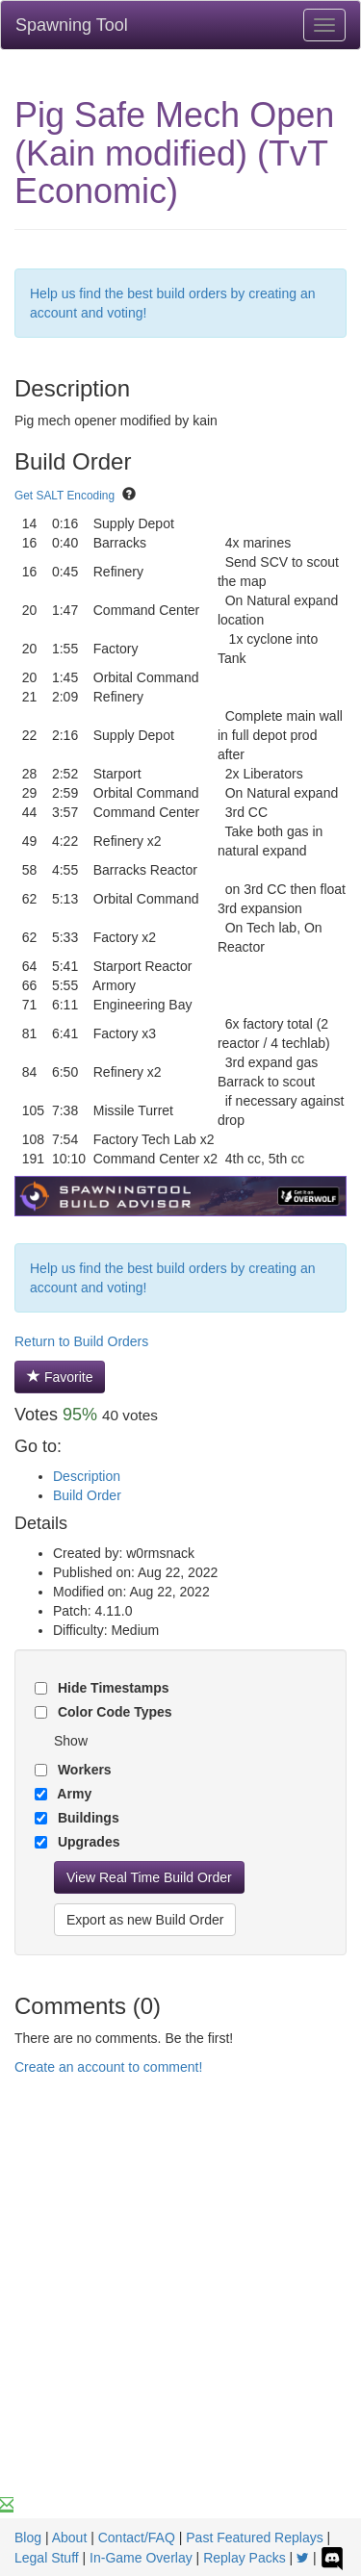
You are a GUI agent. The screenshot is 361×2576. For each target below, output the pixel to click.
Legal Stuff (46, 2557)
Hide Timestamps (111, 1688)
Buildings (86, 1817)
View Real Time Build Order (149, 1877)
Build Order (87, 1495)
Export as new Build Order (144, 1919)
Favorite (59, 1377)
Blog (27, 2537)
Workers (83, 1769)
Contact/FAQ (136, 2537)
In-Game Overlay (141, 2557)
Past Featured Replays (254, 2537)
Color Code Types (113, 1712)
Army (72, 1793)
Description (86, 1476)
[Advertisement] (180, 2305)
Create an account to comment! (108, 2067)
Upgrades (86, 1841)
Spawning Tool (71, 25)
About (70, 2537)
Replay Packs (244, 2557)
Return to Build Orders (81, 1341)
